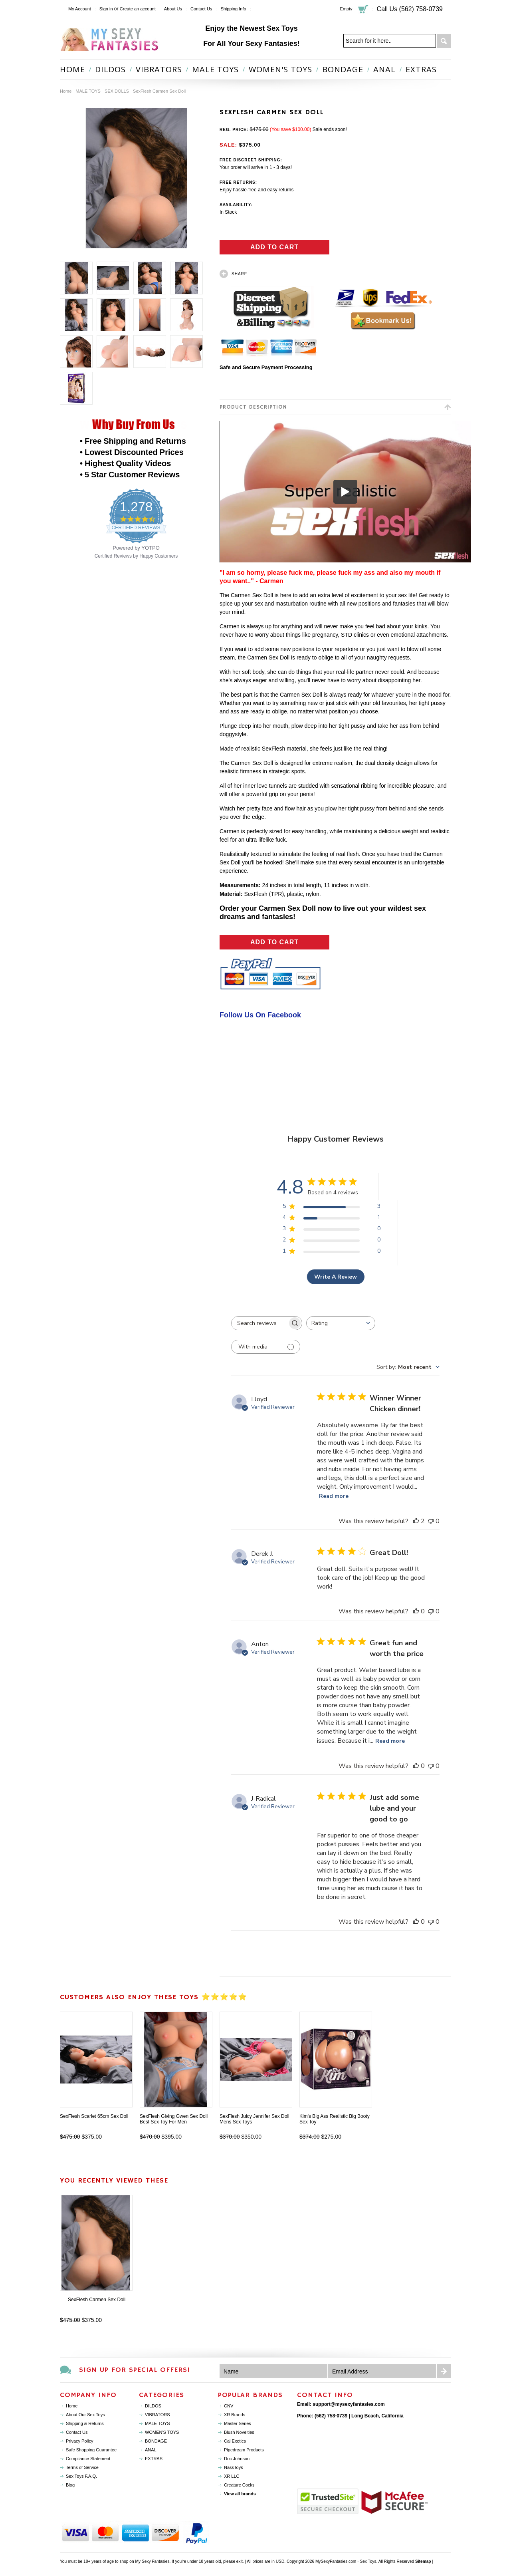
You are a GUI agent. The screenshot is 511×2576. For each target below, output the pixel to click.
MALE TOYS (215, 69)
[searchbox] (259, 1323)
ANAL (384, 69)
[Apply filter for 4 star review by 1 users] (331, 1219)
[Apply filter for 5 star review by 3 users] (331, 1208)
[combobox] (340, 1323)
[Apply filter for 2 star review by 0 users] (331, 1241)
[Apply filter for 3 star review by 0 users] (331, 1230)
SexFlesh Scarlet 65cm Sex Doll (94, 2116)
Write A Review (335, 1277)
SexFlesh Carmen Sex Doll (96, 2299)
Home (65, 91)
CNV (228, 2405)
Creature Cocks (239, 2485)
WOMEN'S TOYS (280, 69)
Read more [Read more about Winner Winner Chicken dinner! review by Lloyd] (334, 1496)
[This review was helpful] (416, 1521)
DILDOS (110, 69)
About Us (173, 8)
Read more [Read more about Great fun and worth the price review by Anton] (390, 1741)
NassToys (233, 2467)
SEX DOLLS (117, 91)
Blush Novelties (239, 2432)
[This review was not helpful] (431, 1521)
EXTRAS (421, 69)
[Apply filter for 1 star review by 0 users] (331, 1252)
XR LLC (232, 2476)
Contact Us (201, 8)
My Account (79, 8)
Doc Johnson (237, 2458)
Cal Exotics (235, 2441)
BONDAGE (342, 69)
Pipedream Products (244, 2449)
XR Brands (234, 2414)
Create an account (138, 8)
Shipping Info (233, 8)
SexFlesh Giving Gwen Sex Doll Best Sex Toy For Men (174, 2119)
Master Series (237, 2423)
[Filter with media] (265, 1347)
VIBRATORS (159, 69)
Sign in (106, 8)
